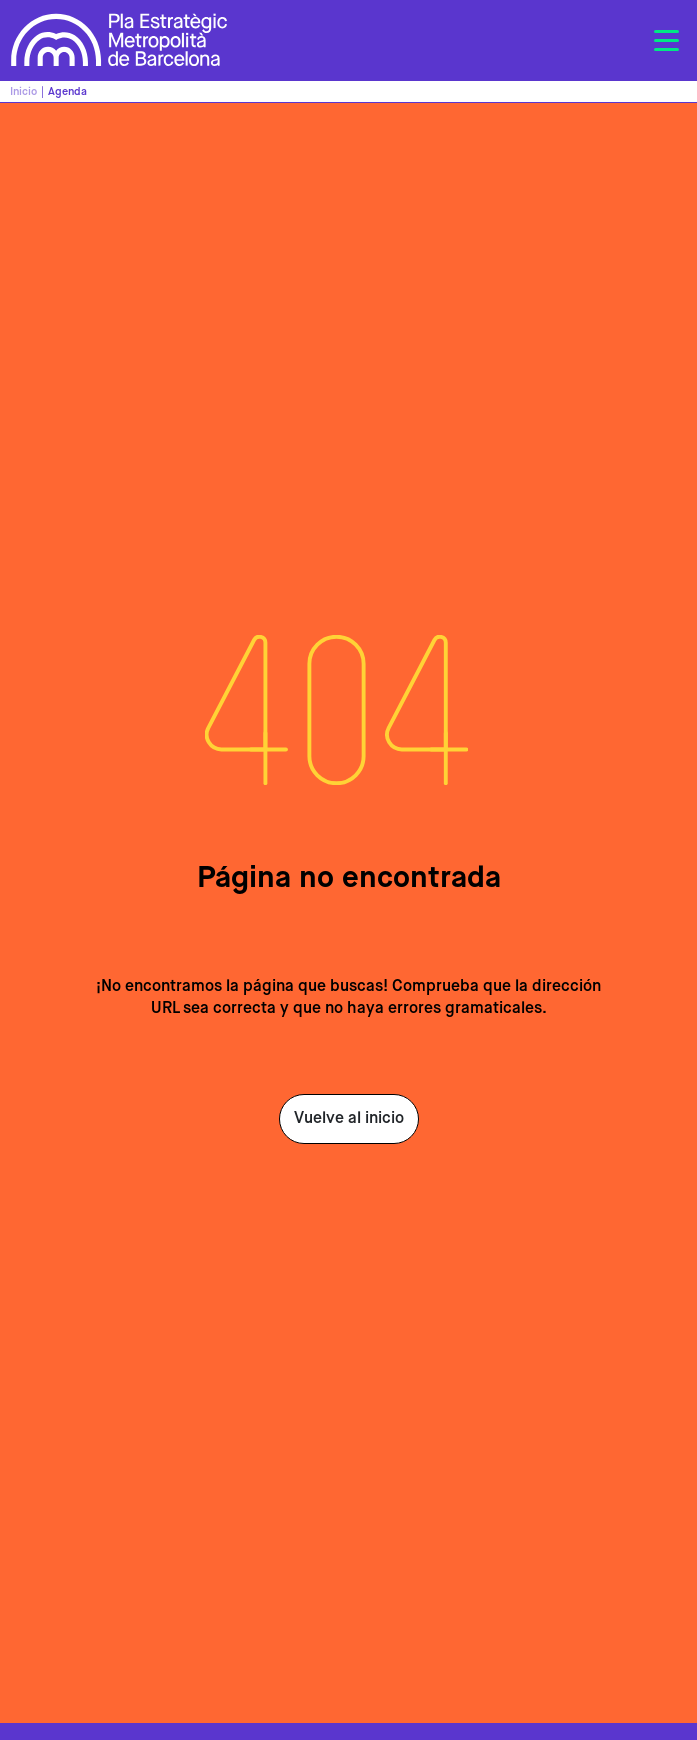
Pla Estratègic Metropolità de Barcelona (119, 40)
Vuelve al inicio (349, 1119)
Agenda (67, 91)
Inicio (23, 91)
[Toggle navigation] (666, 41)
